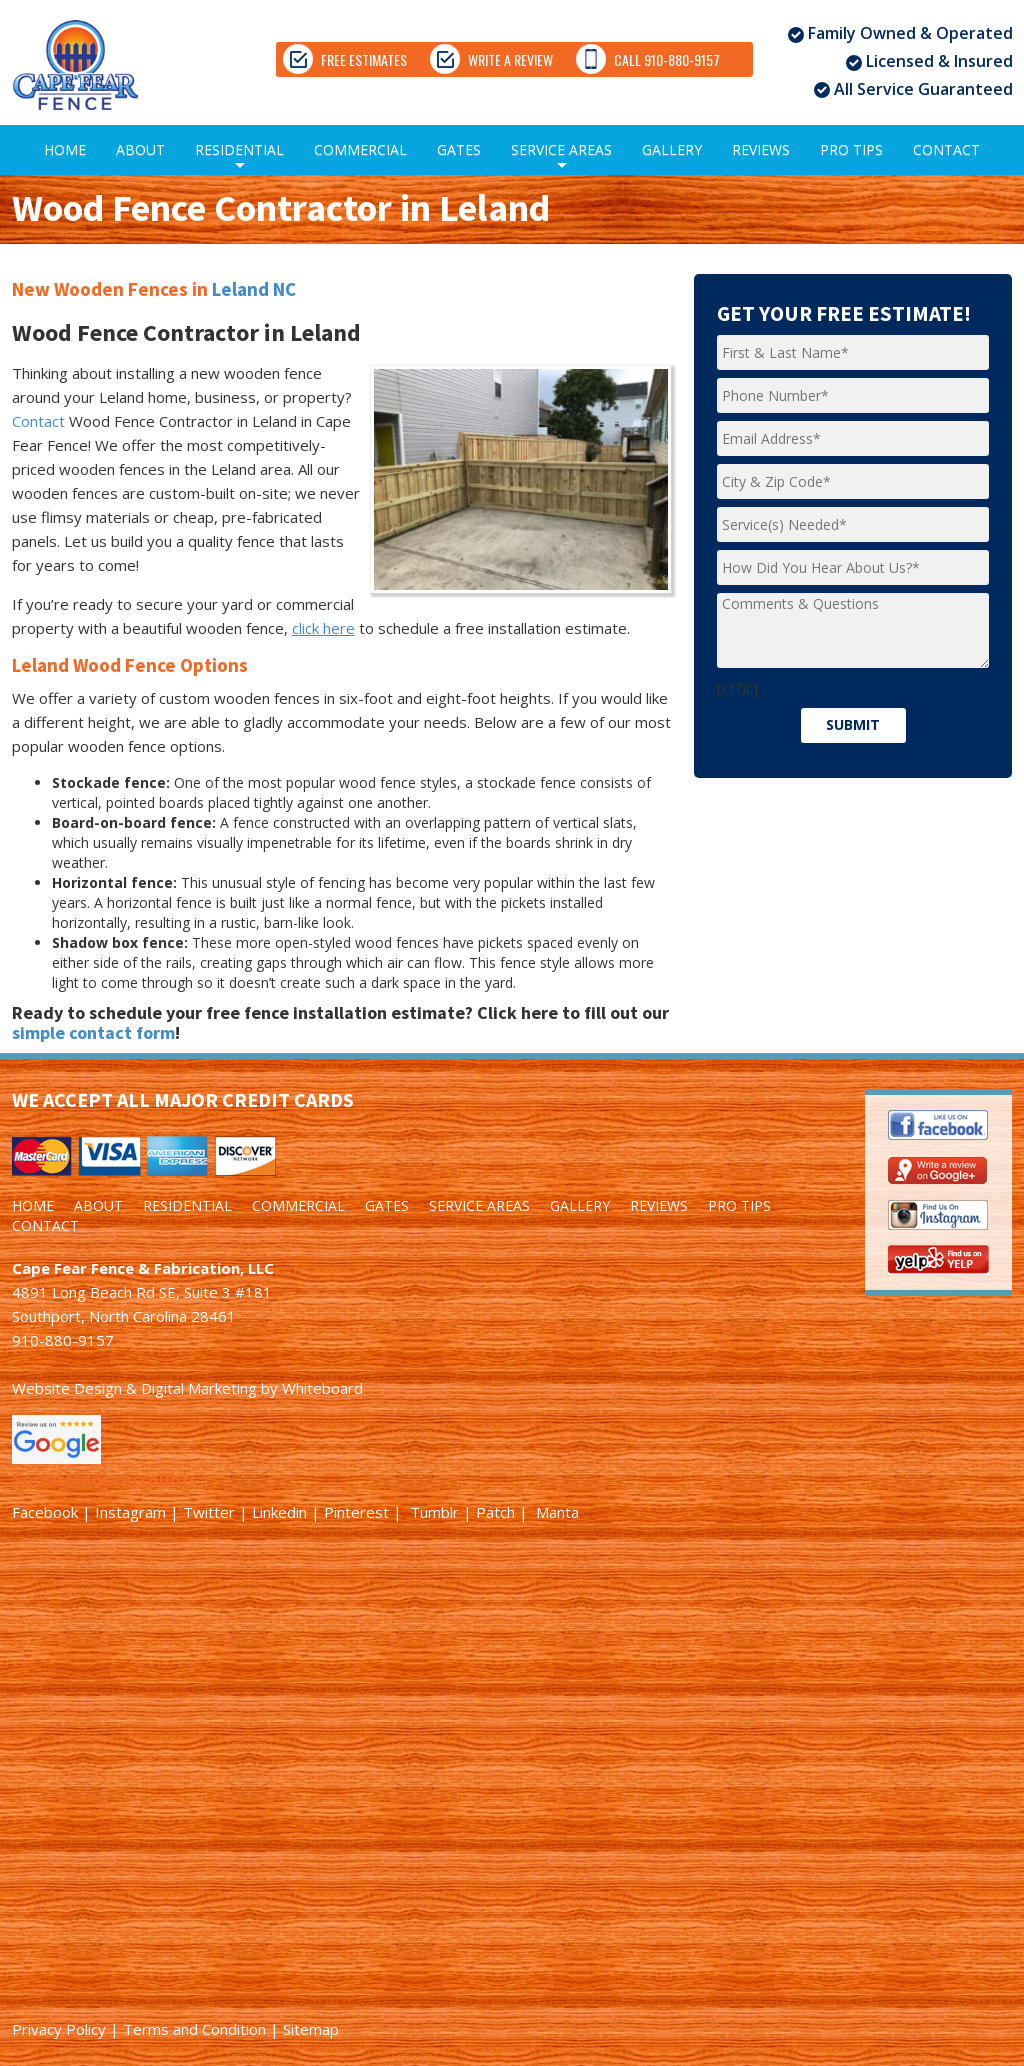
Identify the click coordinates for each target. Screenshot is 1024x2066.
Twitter (209, 1512)
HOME (65, 149)
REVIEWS (761, 149)
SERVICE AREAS (561, 157)
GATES (459, 149)
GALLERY (672, 149)
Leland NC (254, 289)
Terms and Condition (194, 2029)
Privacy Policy (59, 2029)
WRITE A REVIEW (545, 59)
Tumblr (434, 1512)
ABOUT (140, 149)
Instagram (130, 1512)
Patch (495, 1512)
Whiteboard (322, 1388)
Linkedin (279, 1512)
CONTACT (946, 149)
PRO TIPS (851, 149)
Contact (38, 421)
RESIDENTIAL (239, 157)
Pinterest (356, 1512)
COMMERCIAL (360, 149)
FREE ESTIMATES (345, 59)
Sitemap (311, 2029)
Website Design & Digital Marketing (134, 1388)
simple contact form (93, 1032)
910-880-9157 (63, 1340)
